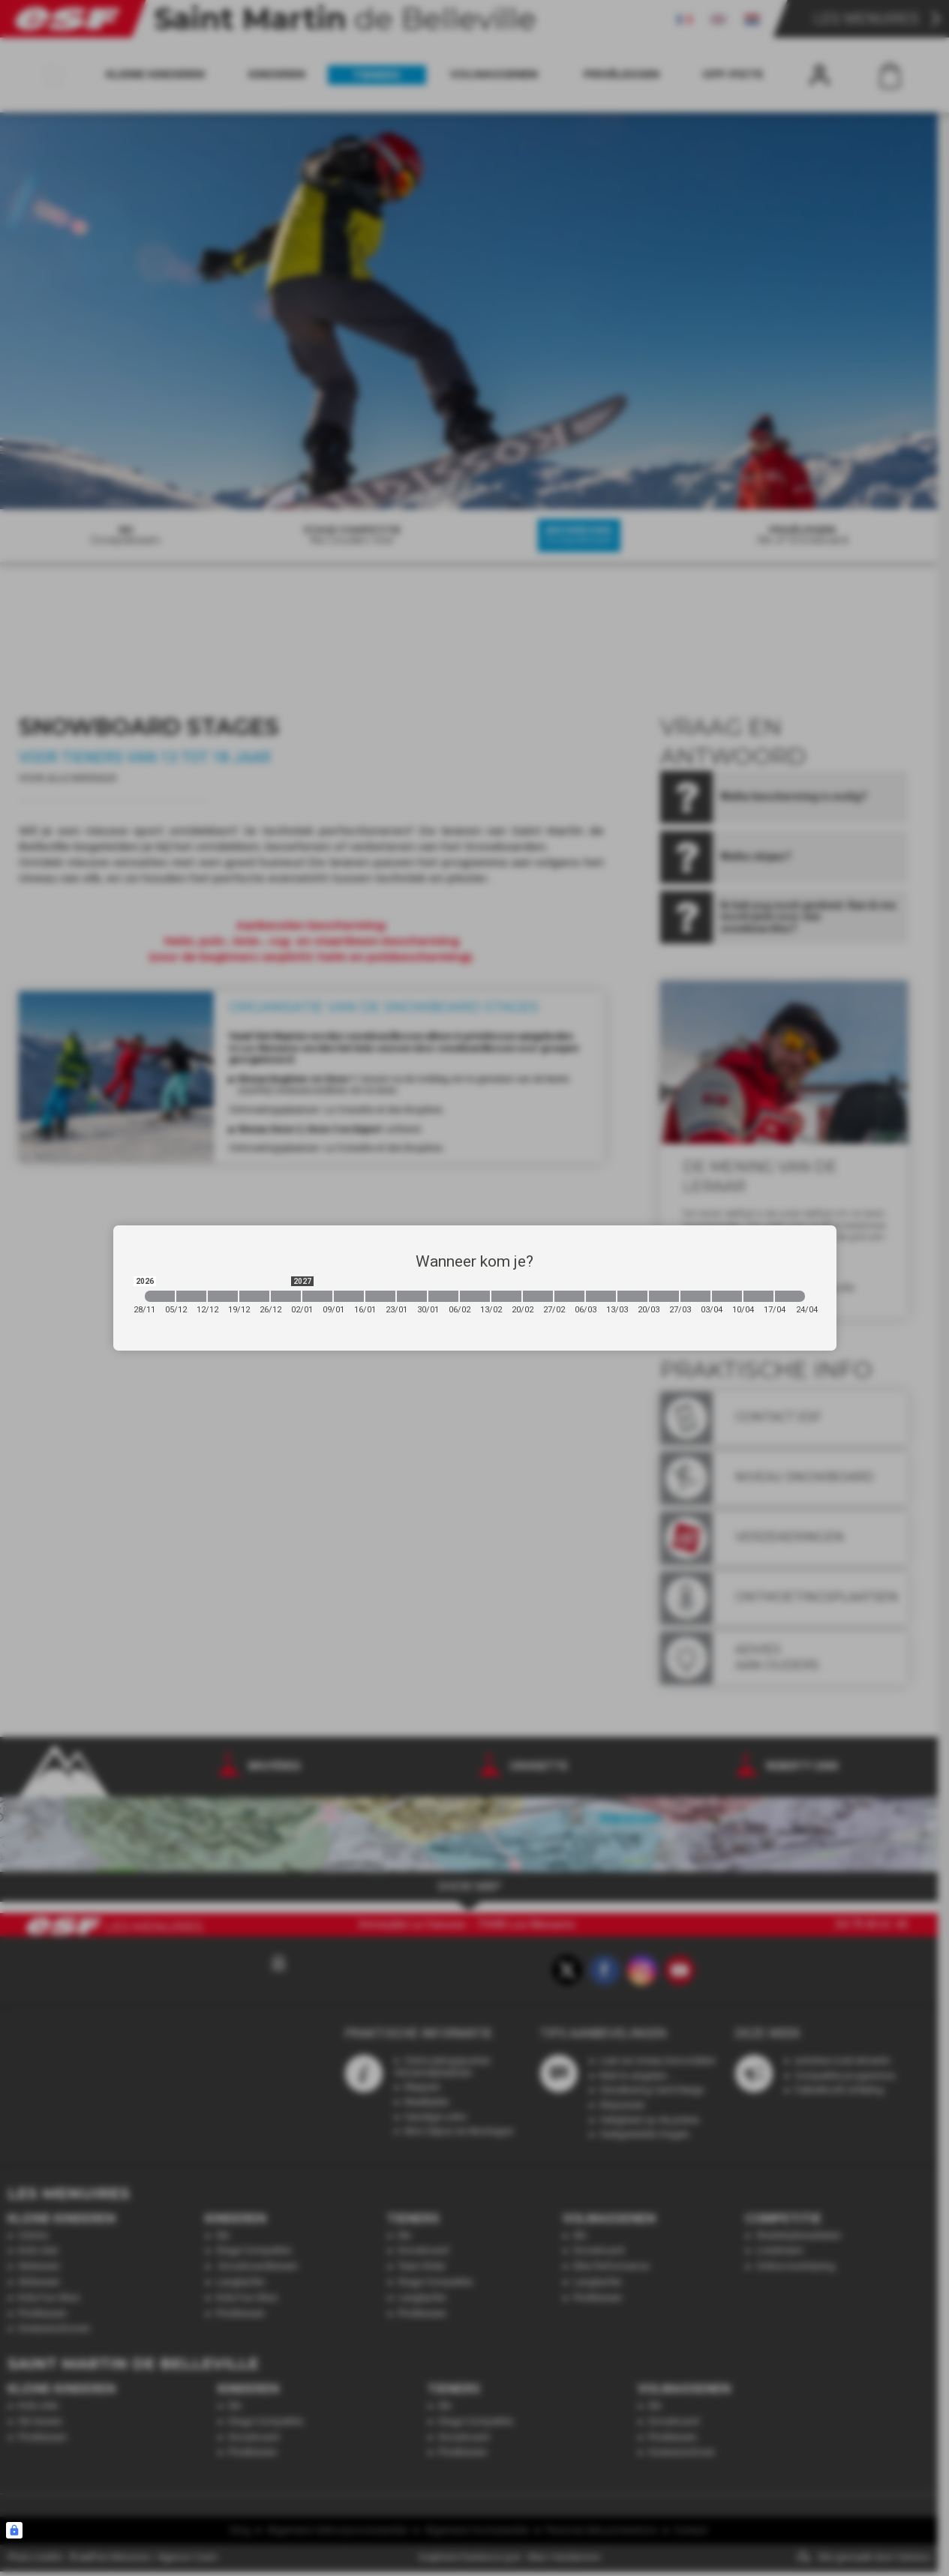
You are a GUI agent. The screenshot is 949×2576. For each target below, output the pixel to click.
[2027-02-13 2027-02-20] (506, 1296)
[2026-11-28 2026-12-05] (160, 1296)
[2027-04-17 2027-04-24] (790, 1296)
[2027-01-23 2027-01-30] (412, 1296)
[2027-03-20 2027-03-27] (664, 1296)
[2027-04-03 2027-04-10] (727, 1296)
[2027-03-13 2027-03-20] (632, 1296)
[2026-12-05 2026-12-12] (191, 1296)
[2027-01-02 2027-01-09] (317, 1296)
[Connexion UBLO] (14, 2530)
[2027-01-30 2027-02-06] (443, 1296)
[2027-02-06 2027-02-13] (475, 1296)
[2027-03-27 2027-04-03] (695, 1296)
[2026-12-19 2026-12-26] (254, 1296)
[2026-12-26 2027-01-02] (286, 1296)
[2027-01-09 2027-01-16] (349, 1296)
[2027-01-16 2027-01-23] (380, 1296)
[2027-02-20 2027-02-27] (538, 1296)
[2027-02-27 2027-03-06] (569, 1296)
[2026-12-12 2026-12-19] (223, 1296)
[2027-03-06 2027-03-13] (601, 1296)
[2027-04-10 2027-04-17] (758, 1296)
